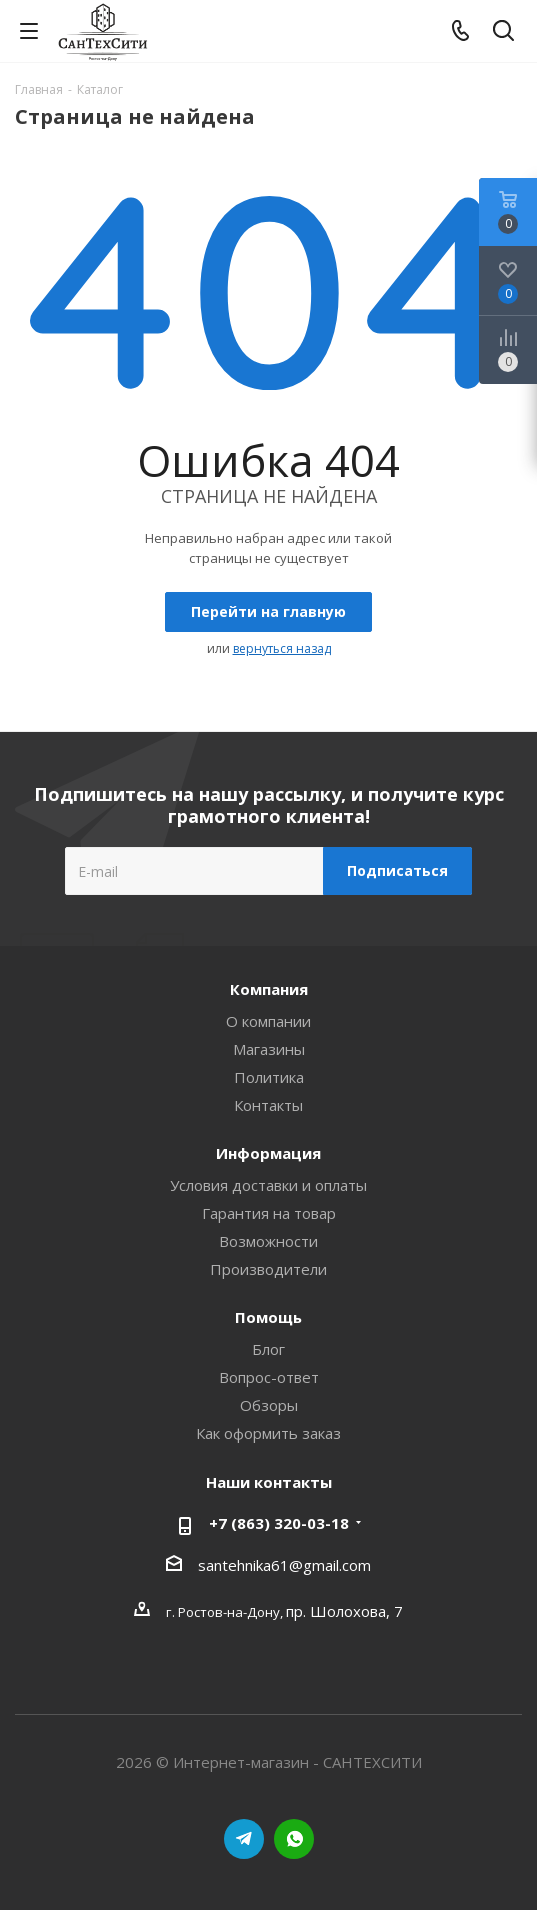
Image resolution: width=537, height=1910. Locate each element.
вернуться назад (282, 648)
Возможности (268, 1241)
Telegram (244, 1839)
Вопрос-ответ (269, 1377)
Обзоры (269, 1405)
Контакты (268, 1105)
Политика (269, 1077)
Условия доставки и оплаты (268, 1185)
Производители (268, 1269)
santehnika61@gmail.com (284, 1565)
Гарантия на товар (269, 1213)
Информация (268, 1153)
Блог (268, 1349)
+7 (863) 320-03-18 (279, 1523)
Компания (269, 989)
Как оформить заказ (268, 1433)
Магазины (269, 1049)
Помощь (268, 1317)
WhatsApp (294, 1839)
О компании (268, 1021)
